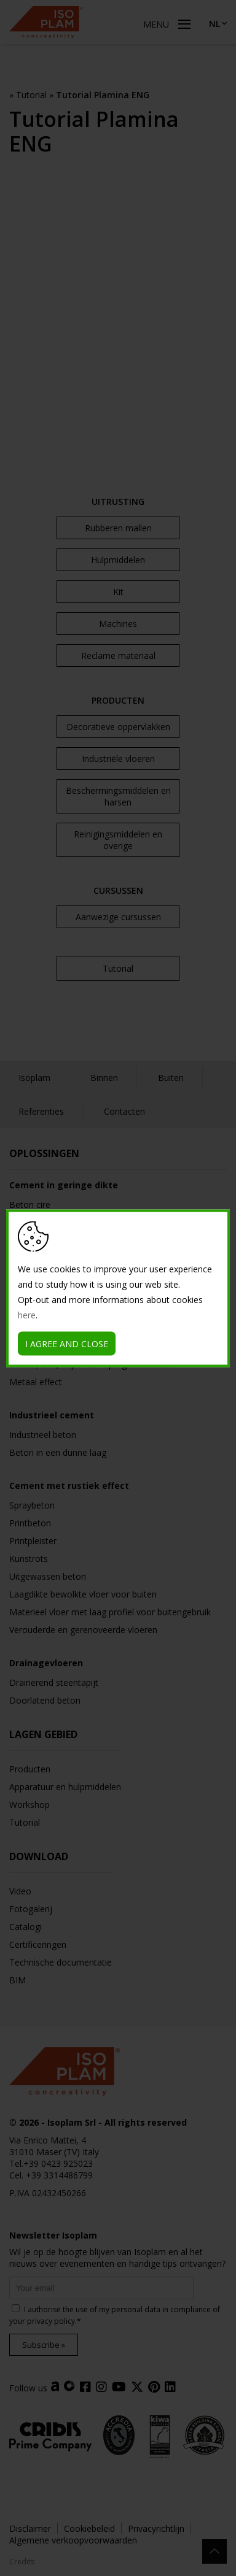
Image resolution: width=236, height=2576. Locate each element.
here (27, 1314)
